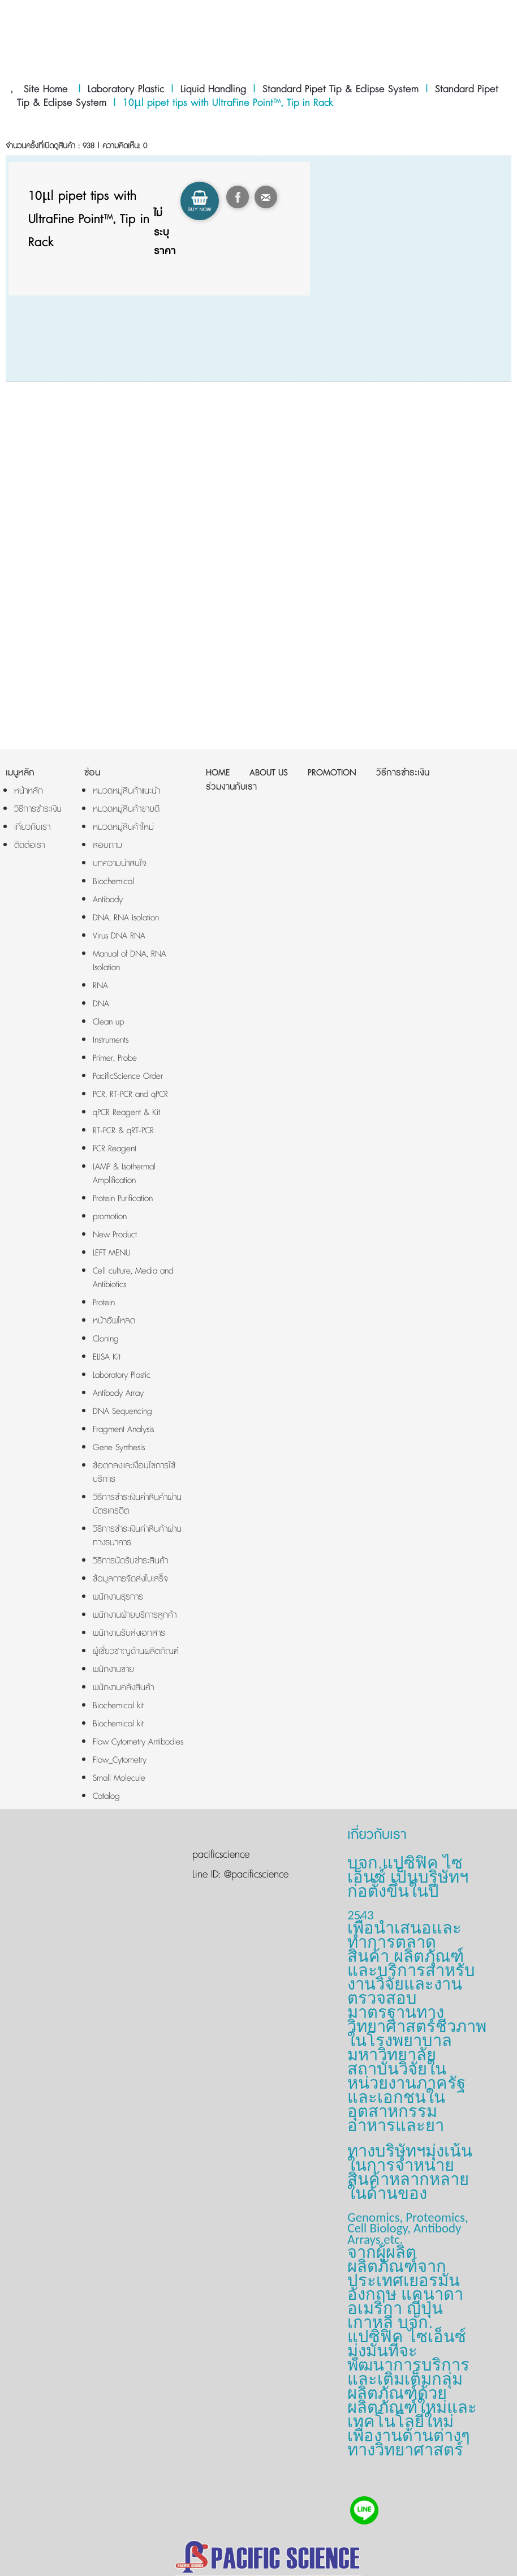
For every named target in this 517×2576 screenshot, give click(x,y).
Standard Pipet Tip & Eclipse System (340, 89)
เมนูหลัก (20, 772)
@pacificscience (254, 1874)
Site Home (46, 89)
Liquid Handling (213, 89)
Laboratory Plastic (126, 89)
